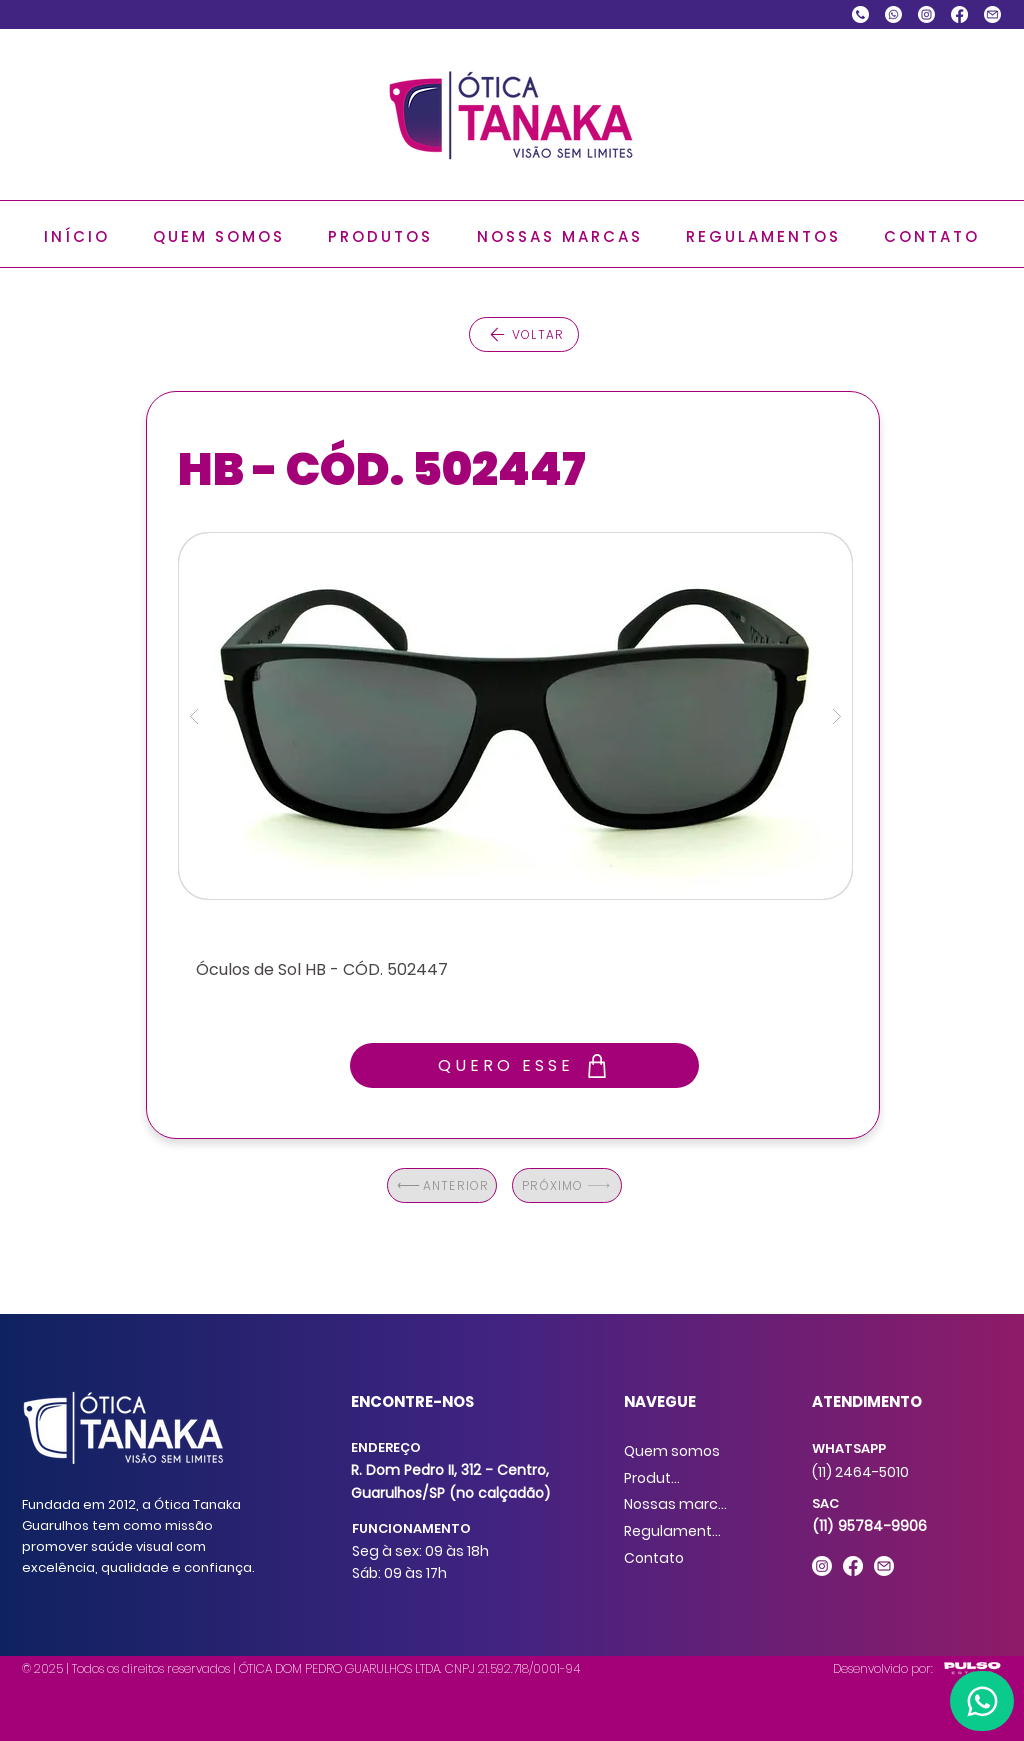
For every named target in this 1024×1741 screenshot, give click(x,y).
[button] (381, 237)
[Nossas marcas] (679, 1504)
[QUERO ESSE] (524, 1065)
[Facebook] (959, 14)
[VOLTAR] (524, 334)
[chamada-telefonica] (860, 14)
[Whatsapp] (893, 14)
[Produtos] (655, 1478)
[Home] (982, 1701)
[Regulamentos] (676, 1531)
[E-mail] (992, 14)
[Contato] (655, 1558)
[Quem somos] (673, 1451)
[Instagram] (926, 14)
